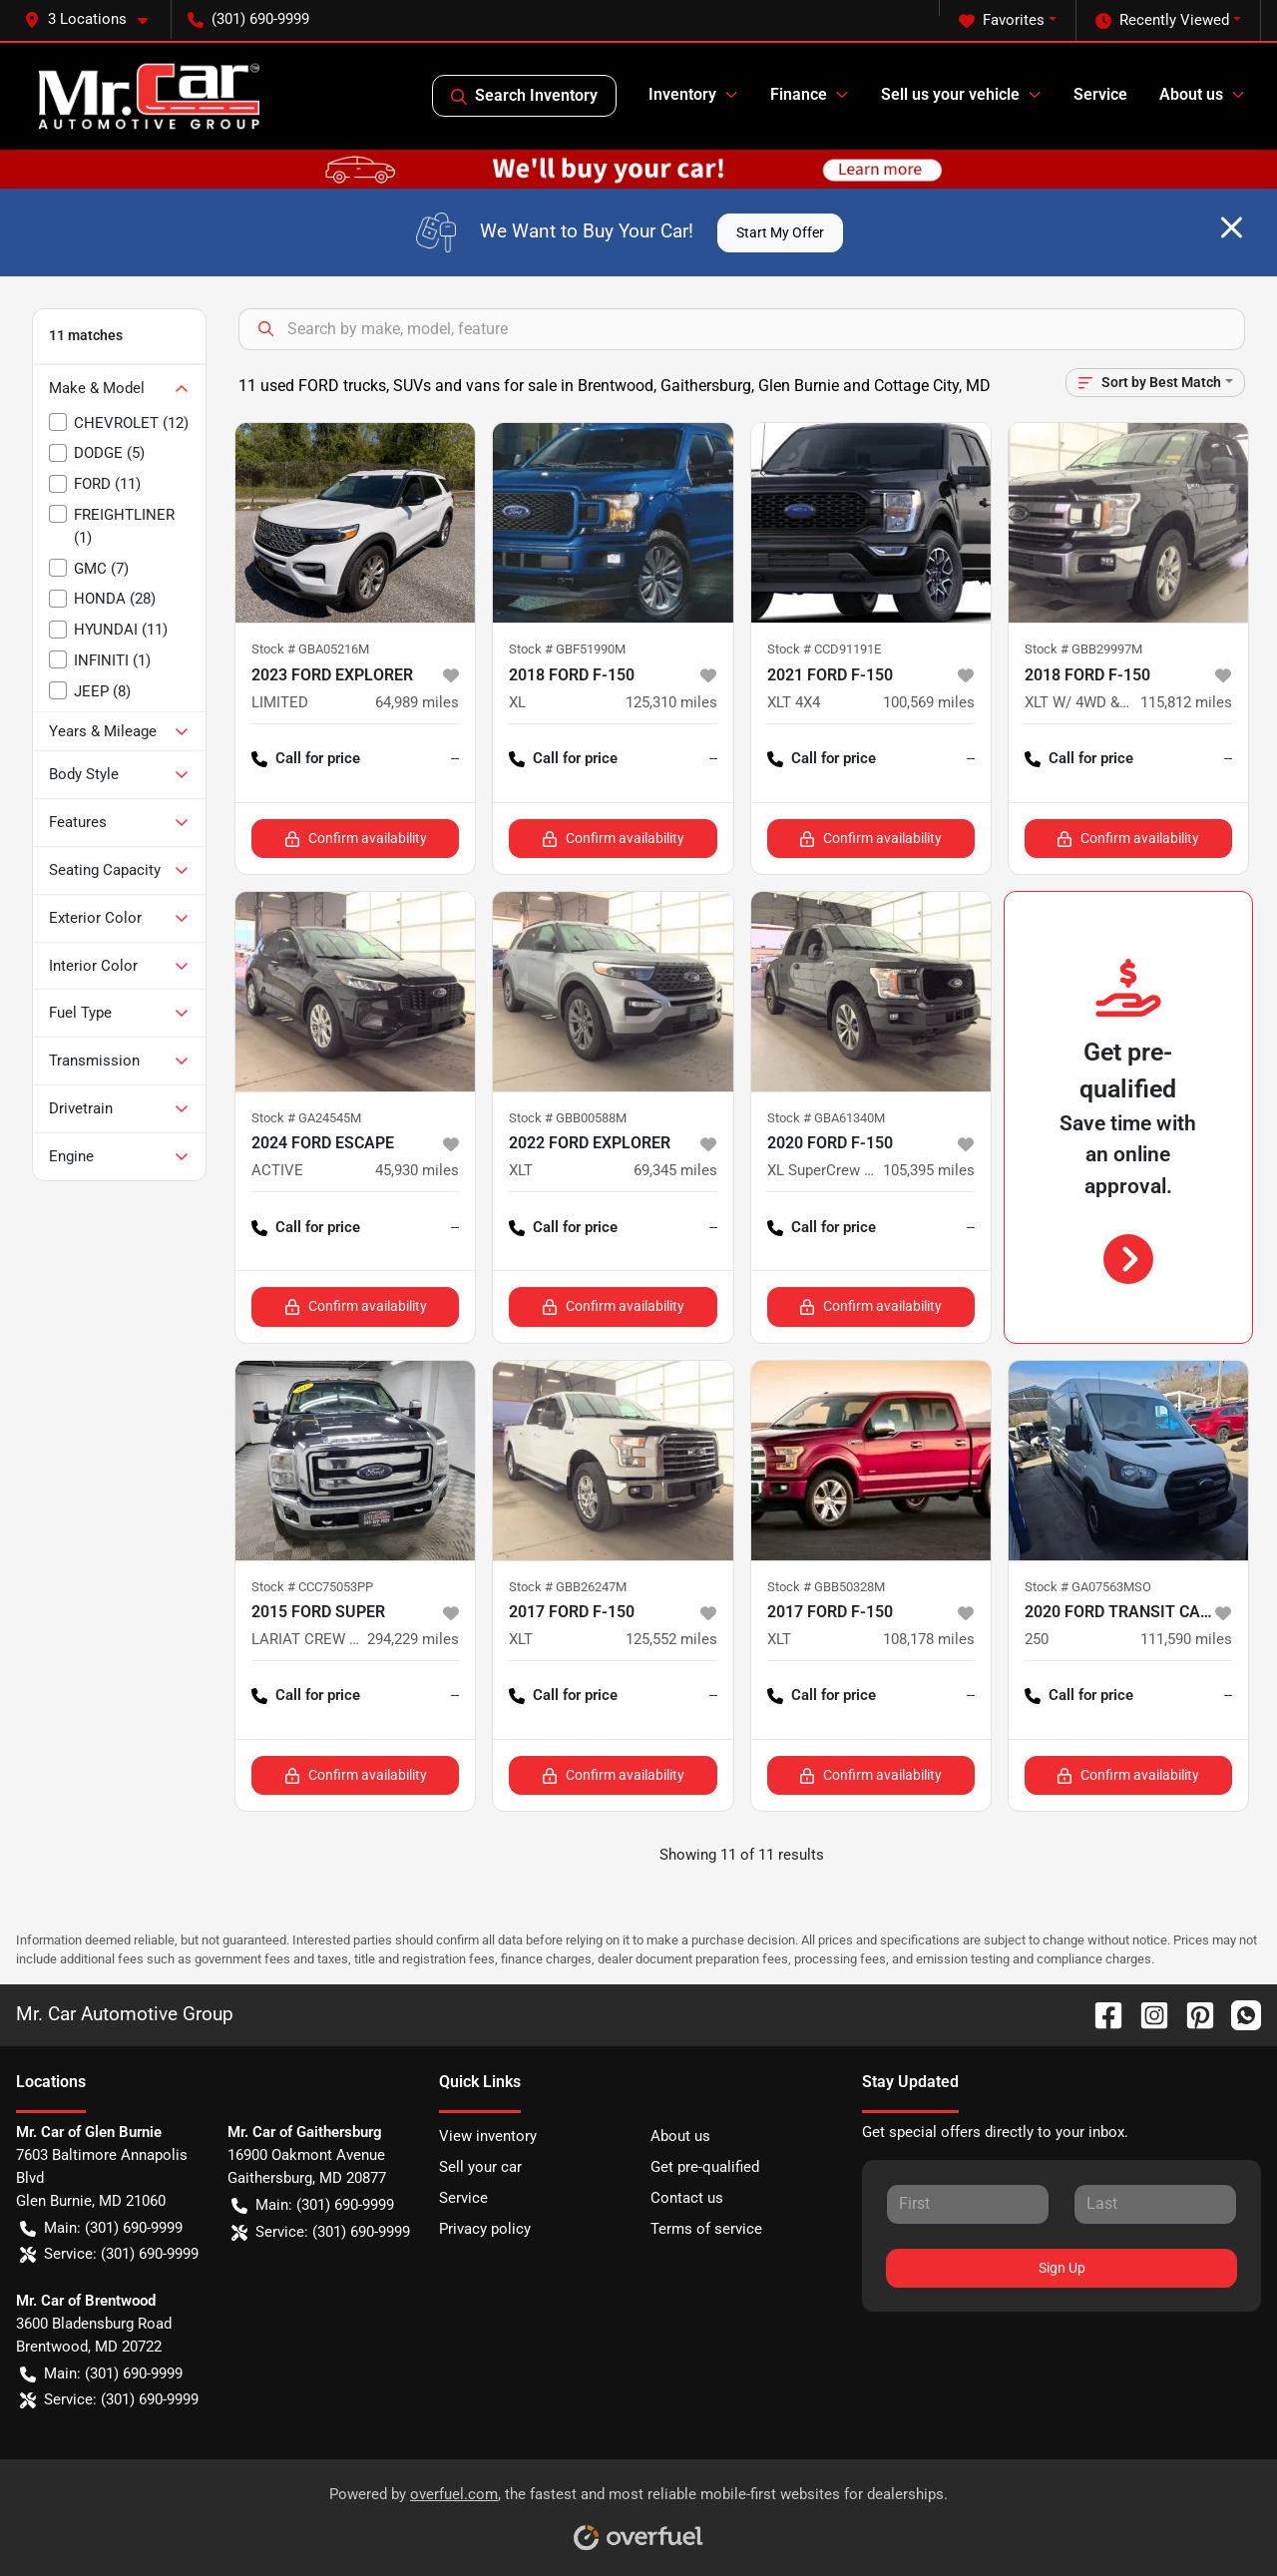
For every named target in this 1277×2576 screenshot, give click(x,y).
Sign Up (1062, 2268)
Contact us (686, 2198)
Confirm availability (355, 838)
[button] (94, 19)
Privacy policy (485, 2229)
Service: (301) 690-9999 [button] (109, 2254)
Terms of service (706, 2229)
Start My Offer (780, 232)
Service (1100, 94)
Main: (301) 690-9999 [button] (101, 2228)
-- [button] (455, 758)
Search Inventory (524, 96)
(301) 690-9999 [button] (248, 19)
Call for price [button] (305, 758)
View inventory (488, 2136)
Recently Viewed (1162, 20)
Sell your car (480, 2167)
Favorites (1002, 20)
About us (680, 2136)
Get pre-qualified (704, 2167)
